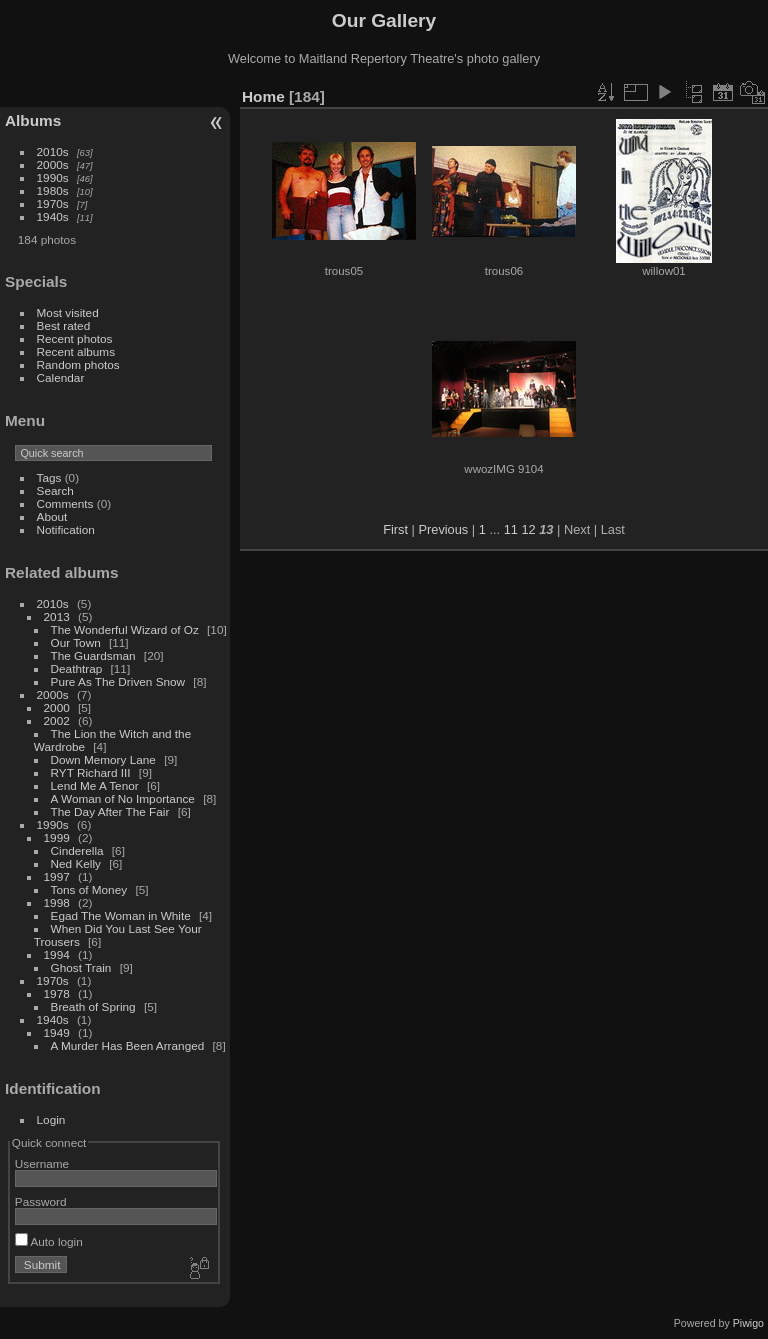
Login (51, 1119)
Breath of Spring (93, 1006)
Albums (33, 120)
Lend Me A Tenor (95, 785)
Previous (443, 529)
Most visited (68, 312)
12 (528, 529)
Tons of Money (89, 889)
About (52, 516)
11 (511, 529)
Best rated (64, 325)
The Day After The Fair (110, 811)
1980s (53, 190)
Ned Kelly (76, 863)
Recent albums (76, 351)
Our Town (76, 642)
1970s (53, 203)
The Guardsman (93, 655)
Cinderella (77, 850)
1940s (53, 216)
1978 (57, 993)
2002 (57, 720)
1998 (57, 902)
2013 (57, 616)
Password (41, 1201)
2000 (57, 707)
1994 (57, 954)
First (395, 529)
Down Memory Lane (103, 759)
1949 (57, 1032)
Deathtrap (77, 668)
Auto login (49, 1241)
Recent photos (75, 338)
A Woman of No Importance (123, 798)
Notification (66, 529)
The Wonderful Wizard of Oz (125, 629)
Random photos (78, 364)
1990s (53, 177)
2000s (53, 164)
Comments (65, 503)
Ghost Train (81, 967)
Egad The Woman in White (121, 915)
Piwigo (748, 1323)
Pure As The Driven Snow (118, 681)
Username (42, 1163)
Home (263, 96)
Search (55, 490)
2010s (53, 151)
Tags (49, 477)
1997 (57, 876)
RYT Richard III (91, 772)
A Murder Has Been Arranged (128, 1045)
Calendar (61, 377)
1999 (57, 837)
